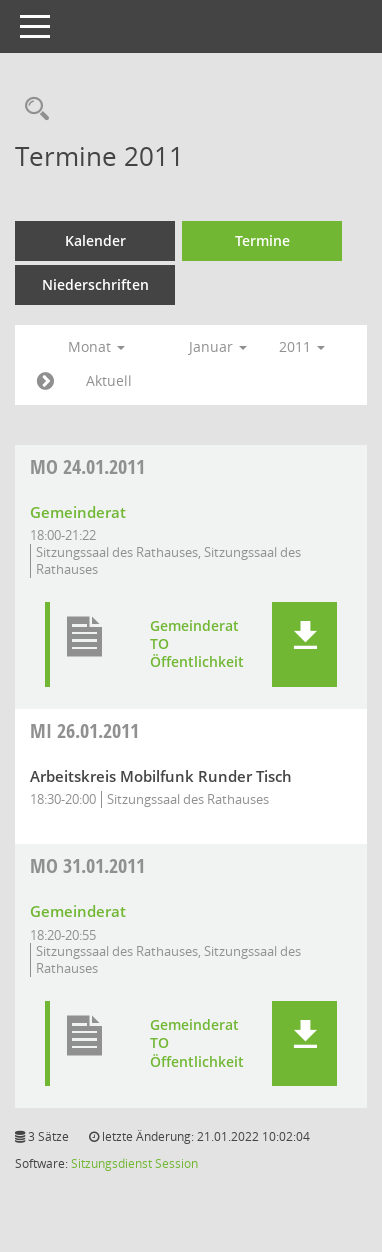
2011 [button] (302, 346)
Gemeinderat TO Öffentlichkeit (197, 644)
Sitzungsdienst (111, 1163)
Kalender (95, 240)
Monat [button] (96, 346)
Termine (262, 240)
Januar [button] (218, 346)
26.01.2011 (84, 730)
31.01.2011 (87, 865)
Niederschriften (95, 284)
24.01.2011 (87, 466)
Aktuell (109, 380)
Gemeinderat (78, 512)
